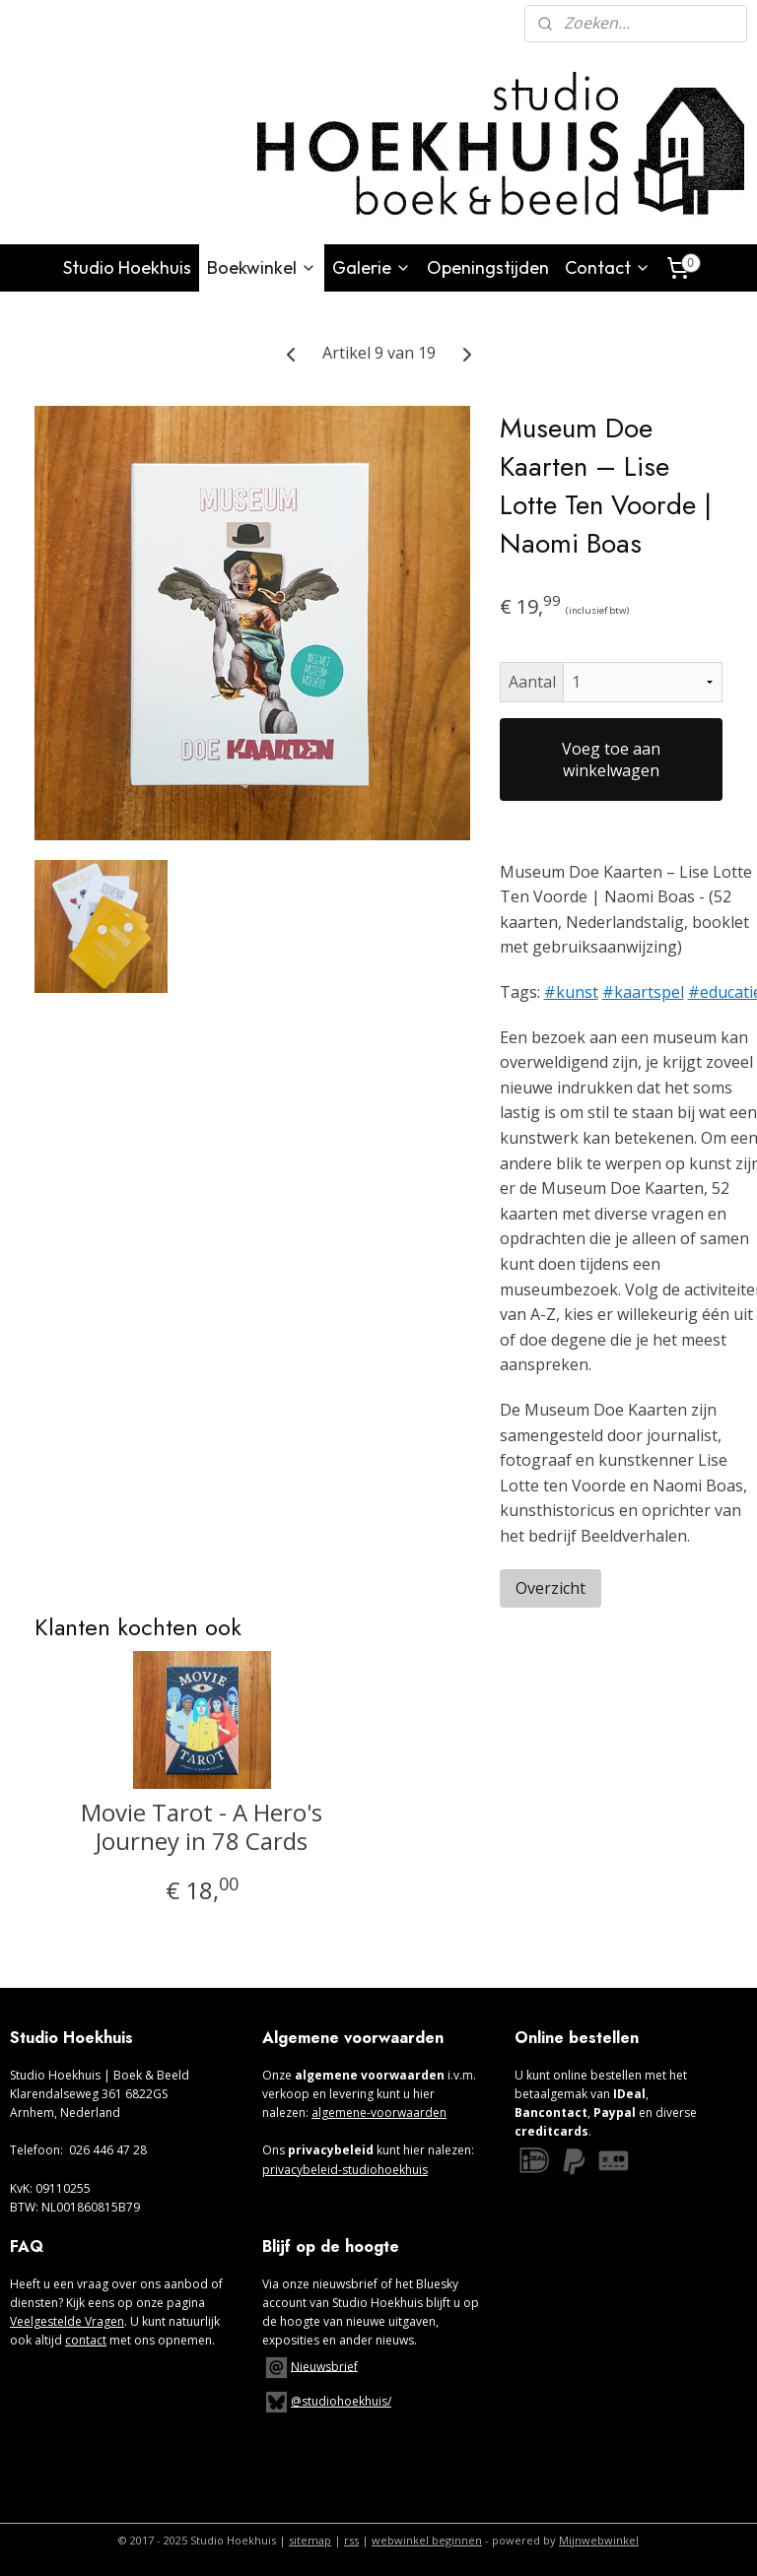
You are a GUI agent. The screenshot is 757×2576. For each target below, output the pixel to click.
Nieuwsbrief (324, 2365)
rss (351, 2540)
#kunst (571, 992)
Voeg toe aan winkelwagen (611, 759)
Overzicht (550, 1588)
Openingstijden (488, 267)
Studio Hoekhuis (127, 267)
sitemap (310, 2540)
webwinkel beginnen (427, 2540)
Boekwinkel (261, 267)
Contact (608, 267)
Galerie (371, 267)
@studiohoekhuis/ (326, 2401)
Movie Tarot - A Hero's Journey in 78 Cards (201, 1827)
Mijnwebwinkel (599, 2540)
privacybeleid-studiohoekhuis (345, 2169)
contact (85, 2340)
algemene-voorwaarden (379, 2112)
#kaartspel (643, 992)
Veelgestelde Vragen (67, 2321)
